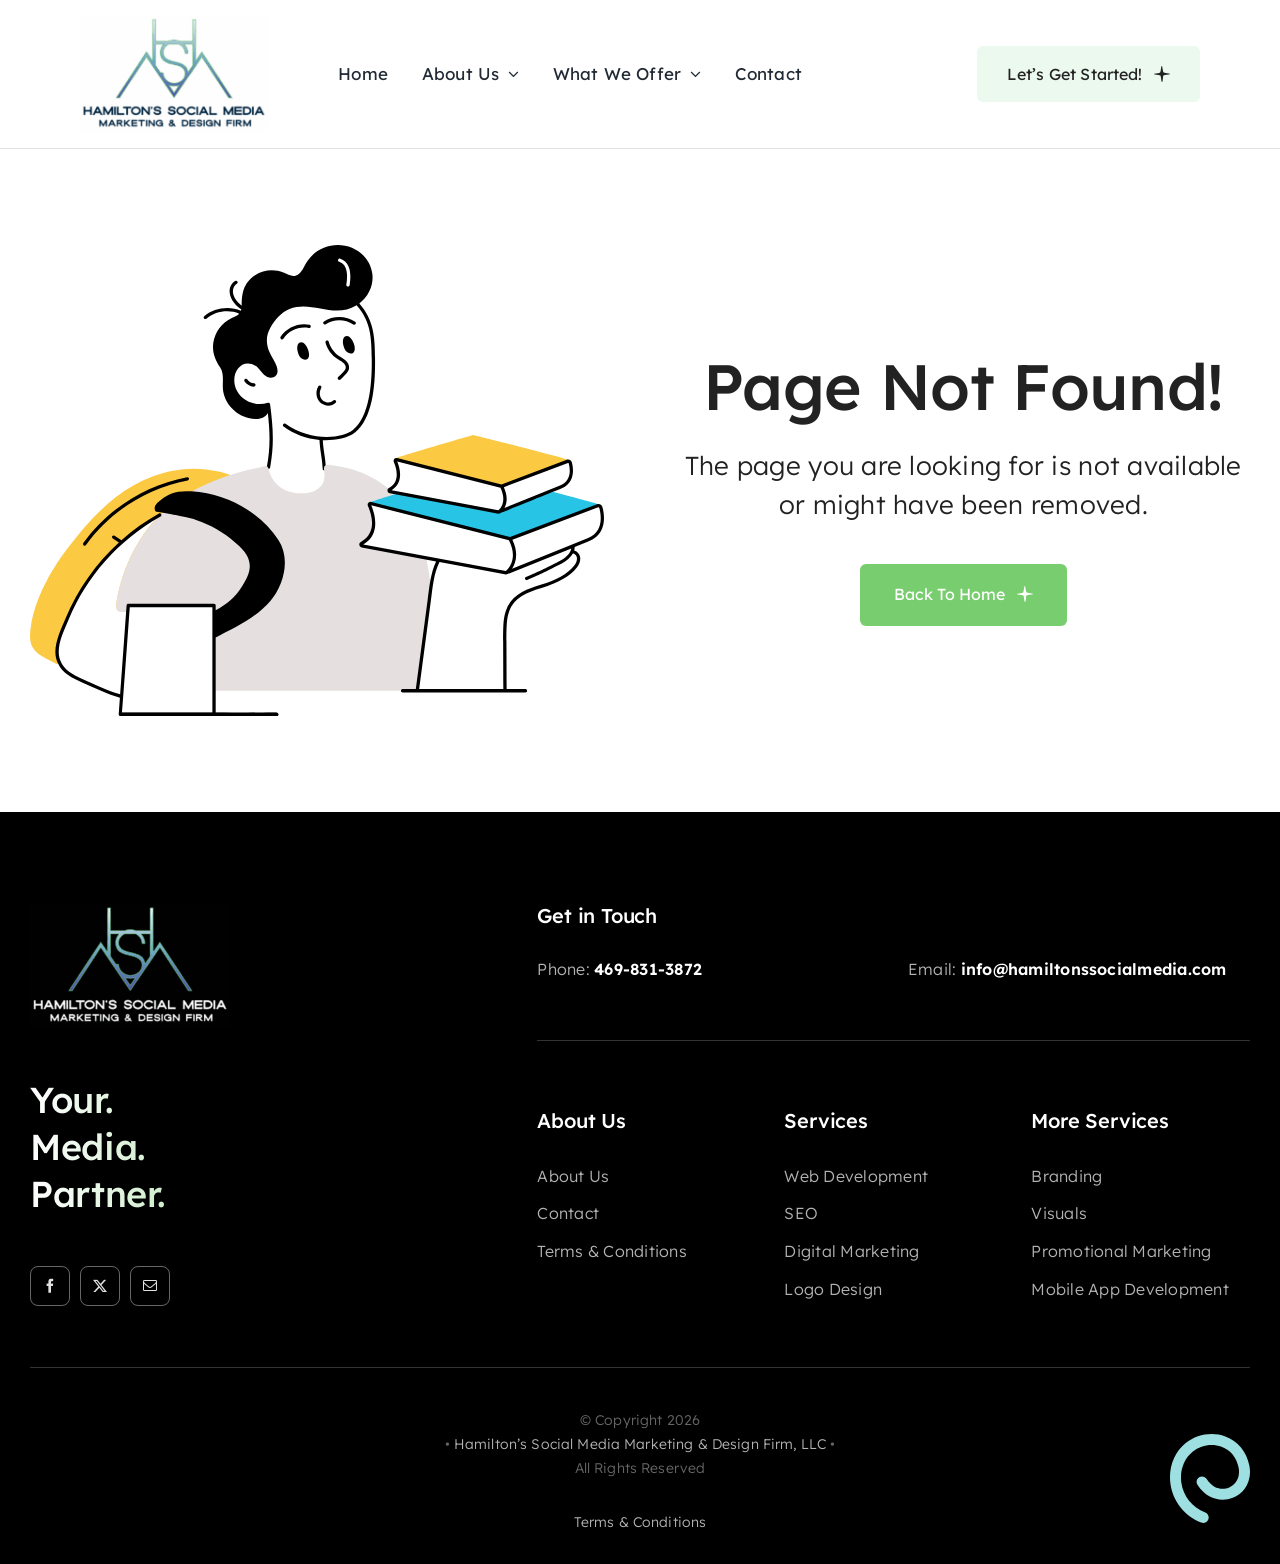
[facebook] (50, 1286)
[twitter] (100, 1286)
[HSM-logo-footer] (130, 912)
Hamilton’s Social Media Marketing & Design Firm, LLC (640, 1444)
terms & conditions (640, 1522)
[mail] (150, 1286)
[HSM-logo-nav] (174, 24)
